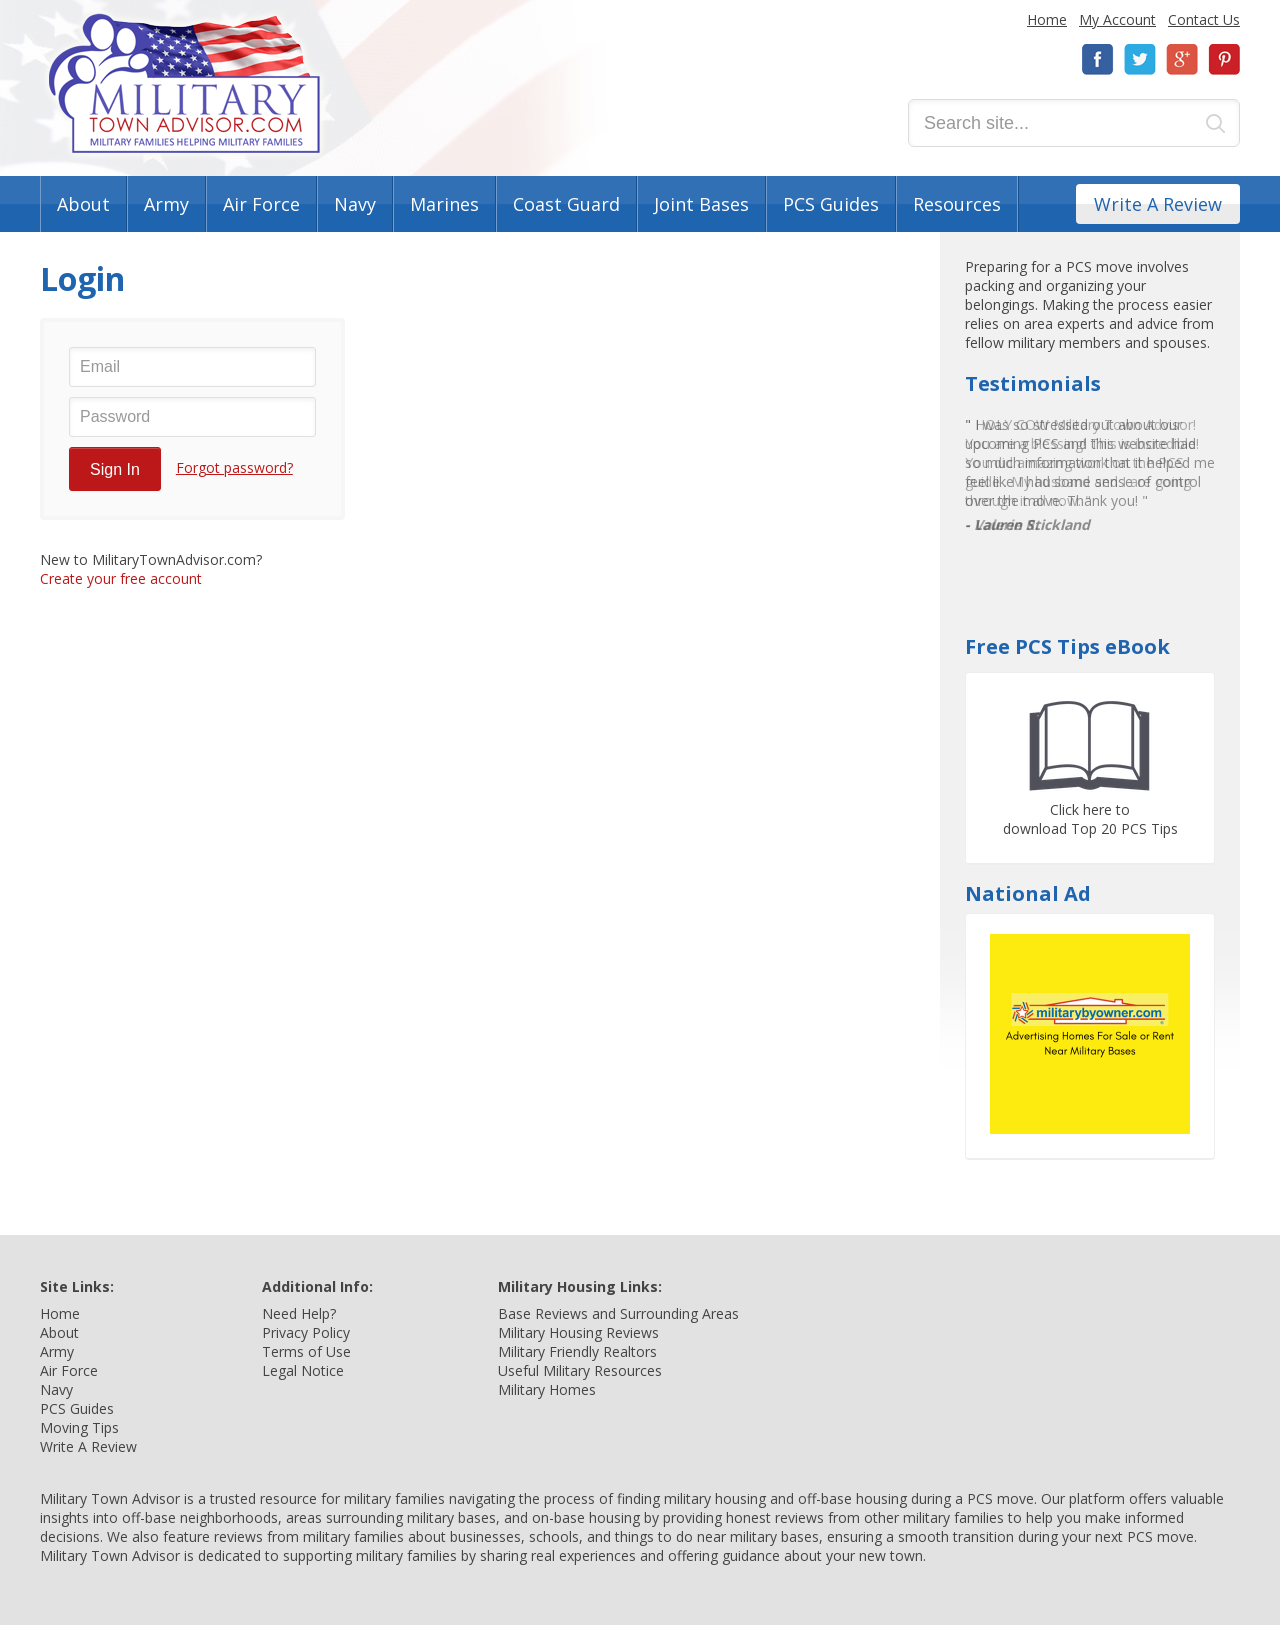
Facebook (1098, 59)
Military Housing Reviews (578, 1332)
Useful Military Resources (580, 1370)
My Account (1117, 19)
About (83, 204)
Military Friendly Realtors (577, 1351)
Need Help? (299, 1313)
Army (166, 204)
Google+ (1182, 59)
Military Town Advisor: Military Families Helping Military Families (184, 83)
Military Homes (547, 1389)
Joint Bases (701, 204)
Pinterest (1224, 59)
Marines (444, 204)
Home (1047, 19)
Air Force (261, 204)
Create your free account (121, 578)
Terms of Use (306, 1351)
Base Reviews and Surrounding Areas (618, 1313)
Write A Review (1158, 204)
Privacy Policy (306, 1332)
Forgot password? (234, 467)
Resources (957, 204)
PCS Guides (831, 204)
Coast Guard (566, 204)
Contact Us (1204, 19)
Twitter (1140, 59)
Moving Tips (79, 1427)
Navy (355, 204)
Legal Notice (303, 1370)
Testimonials (1033, 383)
